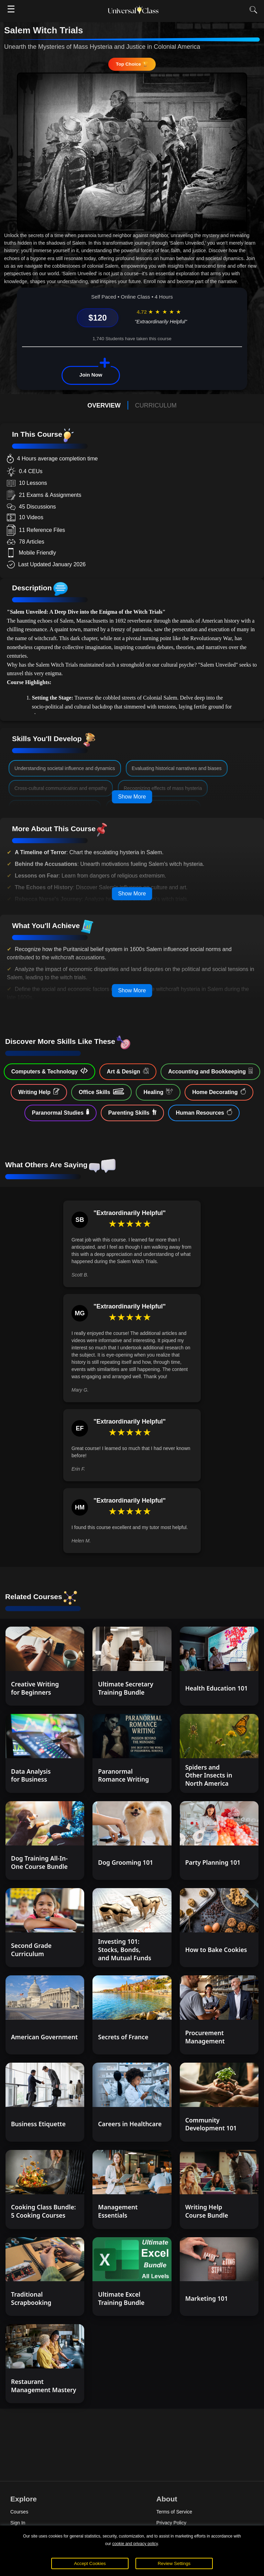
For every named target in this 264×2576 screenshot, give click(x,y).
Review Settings (174, 2563)
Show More (132, 797)
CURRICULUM (156, 405)
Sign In (17, 2522)
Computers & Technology (49, 1071)
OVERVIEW (104, 405)
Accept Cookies (90, 2563)
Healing (158, 1091)
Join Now (90, 375)
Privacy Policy (171, 2522)
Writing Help (38, 1091)
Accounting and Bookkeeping (210, 1071)
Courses (19, 2511)
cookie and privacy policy (135, 2543)
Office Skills (101, 1091)
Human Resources (204, 1112)
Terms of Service (174, 2511)
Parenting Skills (132, 1112)
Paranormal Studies (60, 1112)
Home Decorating (219, 1091)
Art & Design (128, 1071)
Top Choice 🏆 (132, 64)
